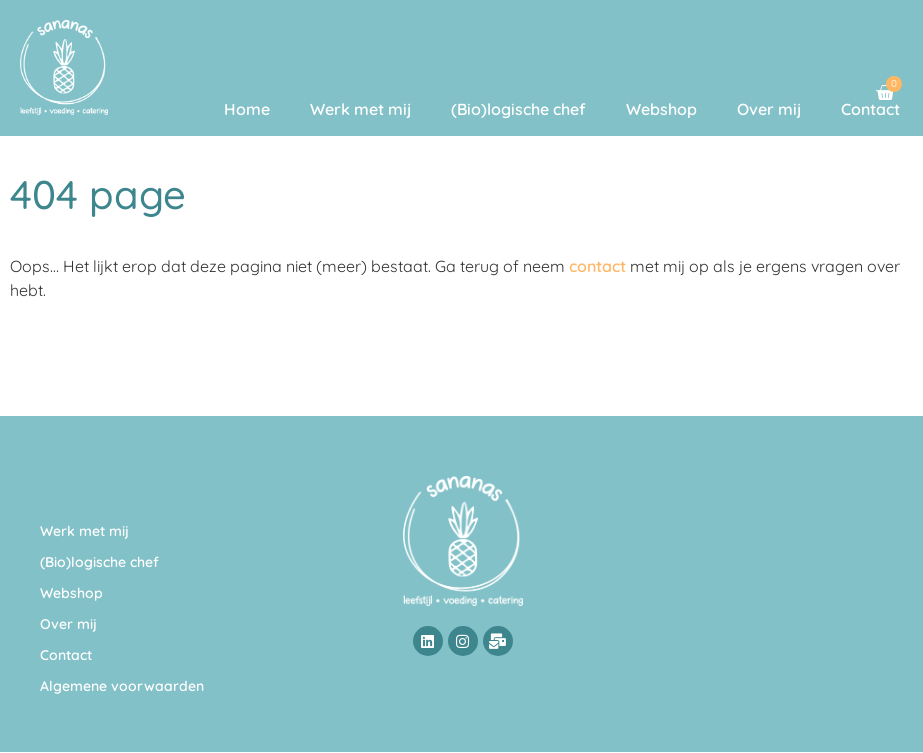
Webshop (661, 109)
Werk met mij (360, 109)
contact (597, 266)
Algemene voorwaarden (122, 686)
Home (247, 109)
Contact (870, 109)
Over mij (769, 109)
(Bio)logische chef (518, 109)
